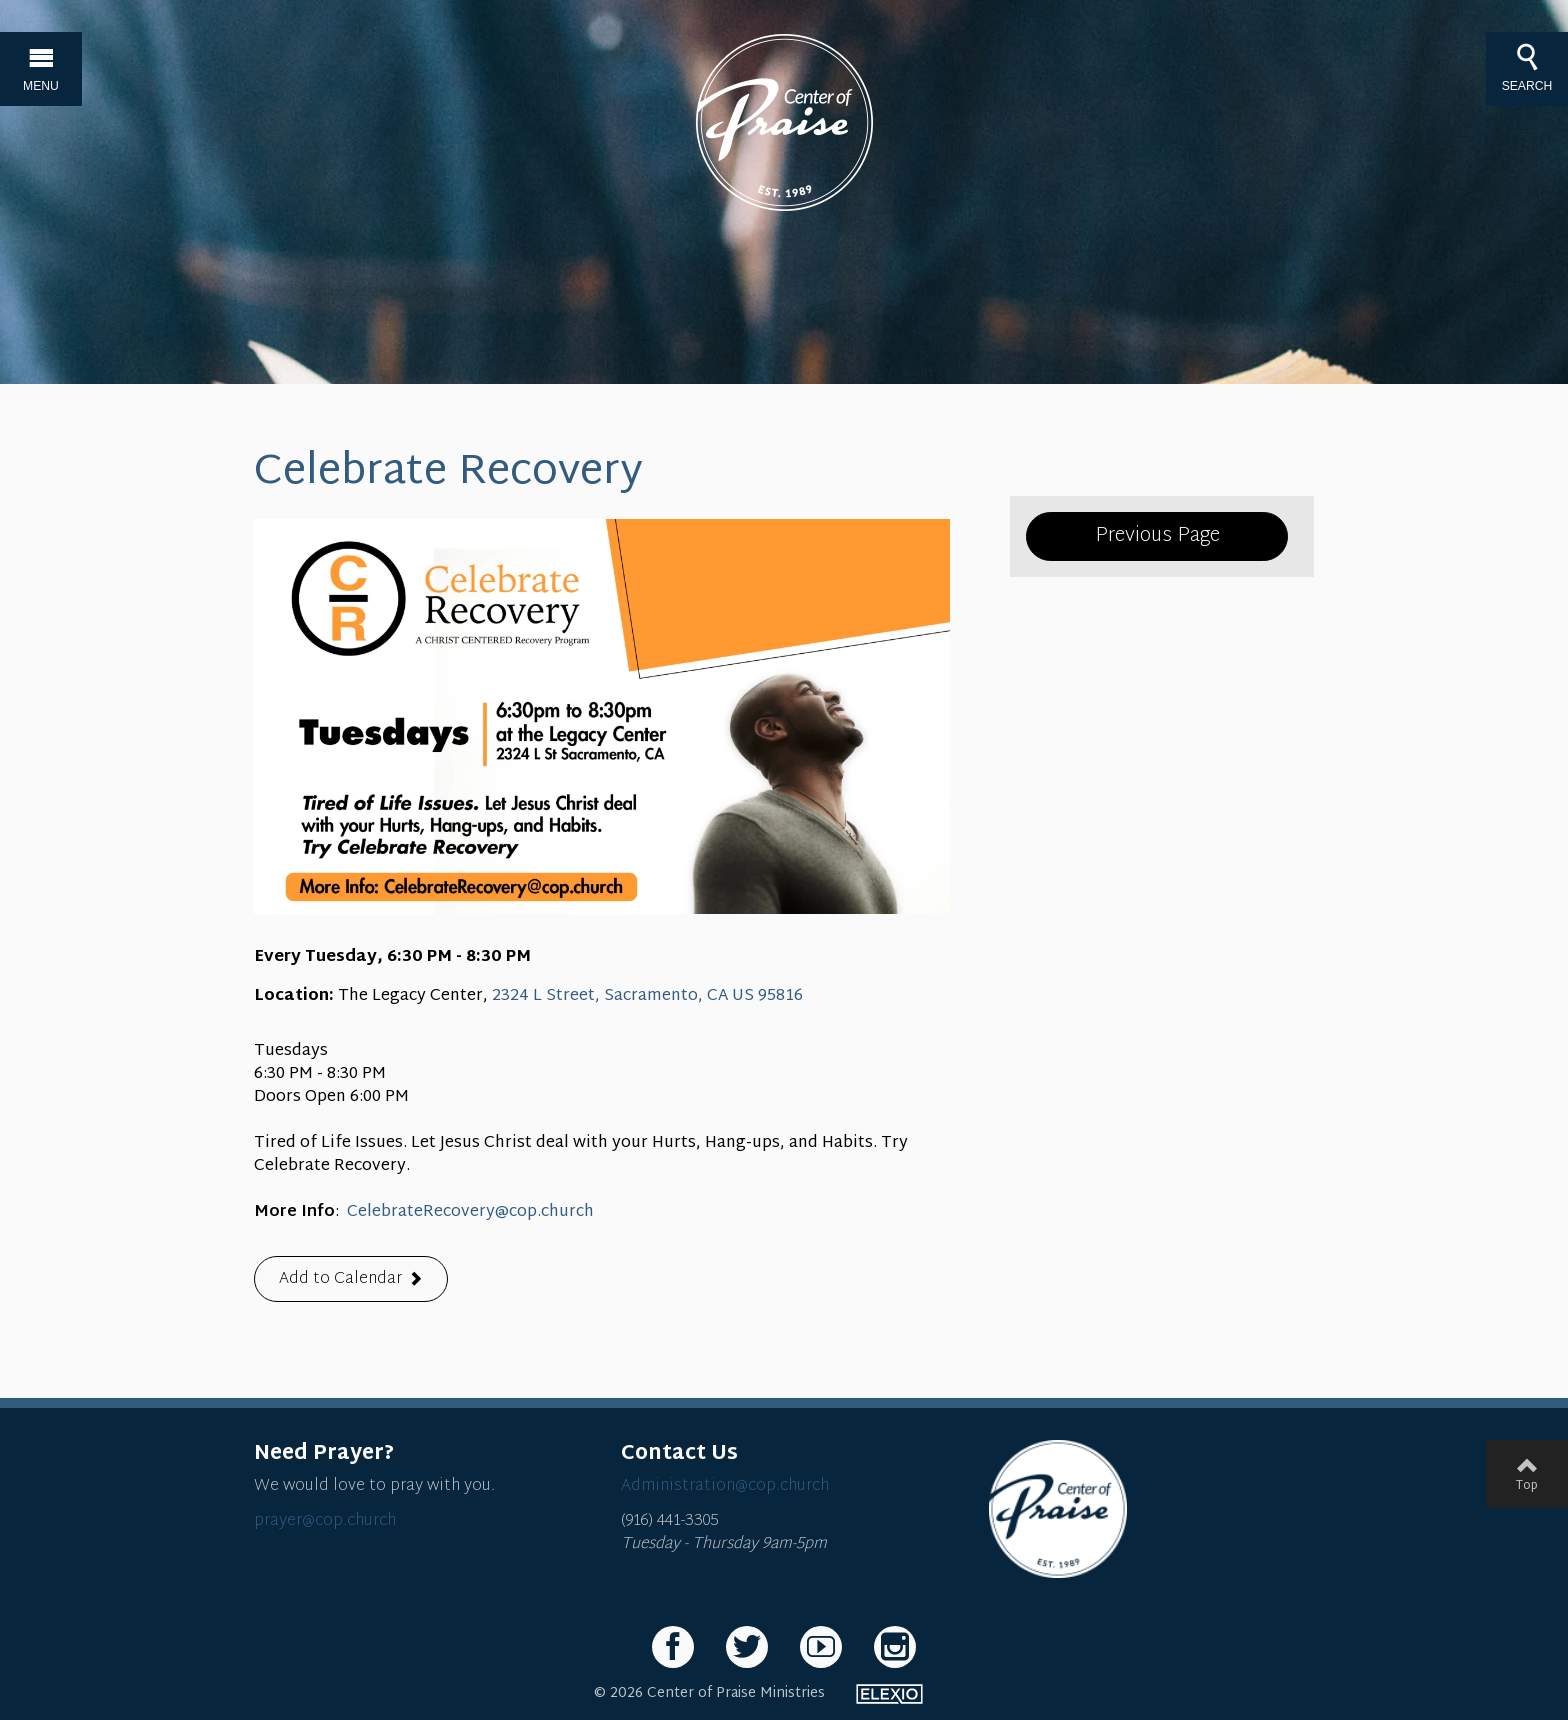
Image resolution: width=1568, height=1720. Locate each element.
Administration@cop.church (725, 1486)
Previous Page (1157, 536)
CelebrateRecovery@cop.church (470, 1212)
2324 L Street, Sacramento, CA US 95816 (647, 996)
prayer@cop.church (325, 1521)
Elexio (889, 1694)
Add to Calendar (340, 1279)
